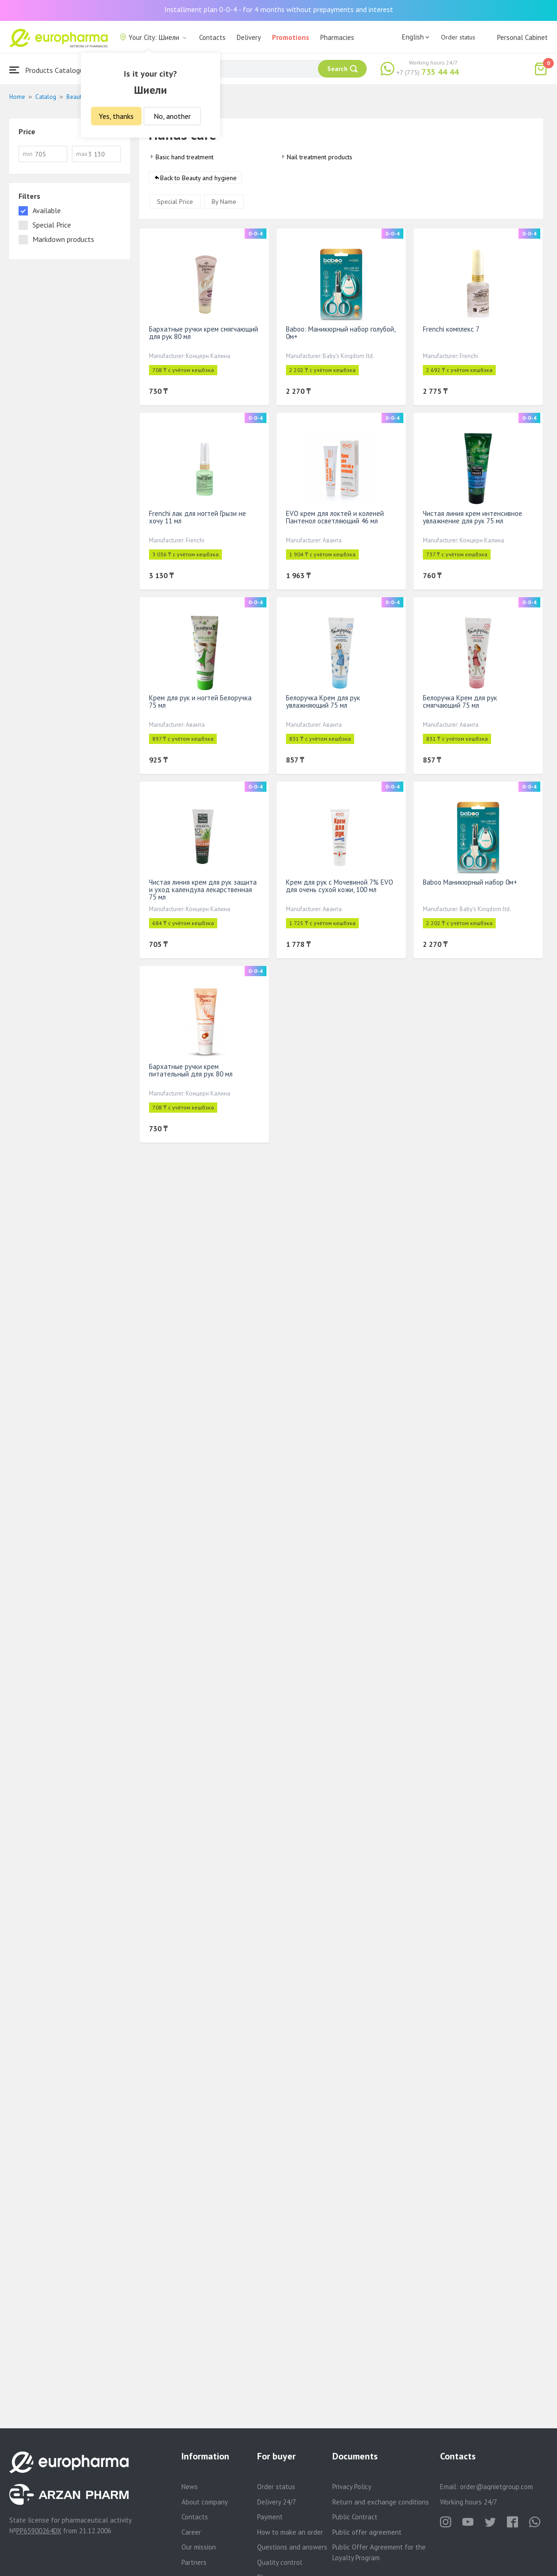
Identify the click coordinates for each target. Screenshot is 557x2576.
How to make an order (290, 2532)
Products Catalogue (48, 70)
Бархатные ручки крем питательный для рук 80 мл (191, 1071)
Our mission (198, 2547)
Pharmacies (337, 37)
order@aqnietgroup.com (496, 2486)
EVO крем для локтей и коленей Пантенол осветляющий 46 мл (335, 517)
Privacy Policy (351, 2486)
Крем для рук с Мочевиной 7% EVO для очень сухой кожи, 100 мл (339, 886)
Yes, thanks (116, 116)
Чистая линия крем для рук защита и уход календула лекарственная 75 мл (203, 890)
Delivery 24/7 (276, 2502)
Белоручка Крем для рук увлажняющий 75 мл (323, 702)
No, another (172, 116)
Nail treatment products (319, 157)
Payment (270, 2516)
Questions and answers (292, 2547)
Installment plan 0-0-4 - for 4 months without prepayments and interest (278, 9)
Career (191, 2532)
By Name (224, 202)
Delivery (249, 37)
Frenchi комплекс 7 (451, 329)
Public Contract (354, 2516)
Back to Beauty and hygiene (198, 178)
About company (204, 2502)
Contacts (212, 37)
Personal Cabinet (522, 37)
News (189, 2486)
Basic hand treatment (184, 157)
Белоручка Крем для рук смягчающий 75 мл (460, 702)
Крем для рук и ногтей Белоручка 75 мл (200, 702)
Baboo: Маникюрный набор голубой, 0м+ (340, 333)
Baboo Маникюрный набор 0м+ (470, 882)
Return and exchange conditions (380, 2502)
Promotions (290, 37)
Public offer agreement (367, 2532)
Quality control (279, 2562)
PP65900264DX (38, 2530)
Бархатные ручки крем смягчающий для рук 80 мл (203, 333)
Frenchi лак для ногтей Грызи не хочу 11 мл (197, 517)
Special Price (175, 202)
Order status (458, 37)
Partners (194, 2562)
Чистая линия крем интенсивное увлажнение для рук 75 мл (472, 517)
